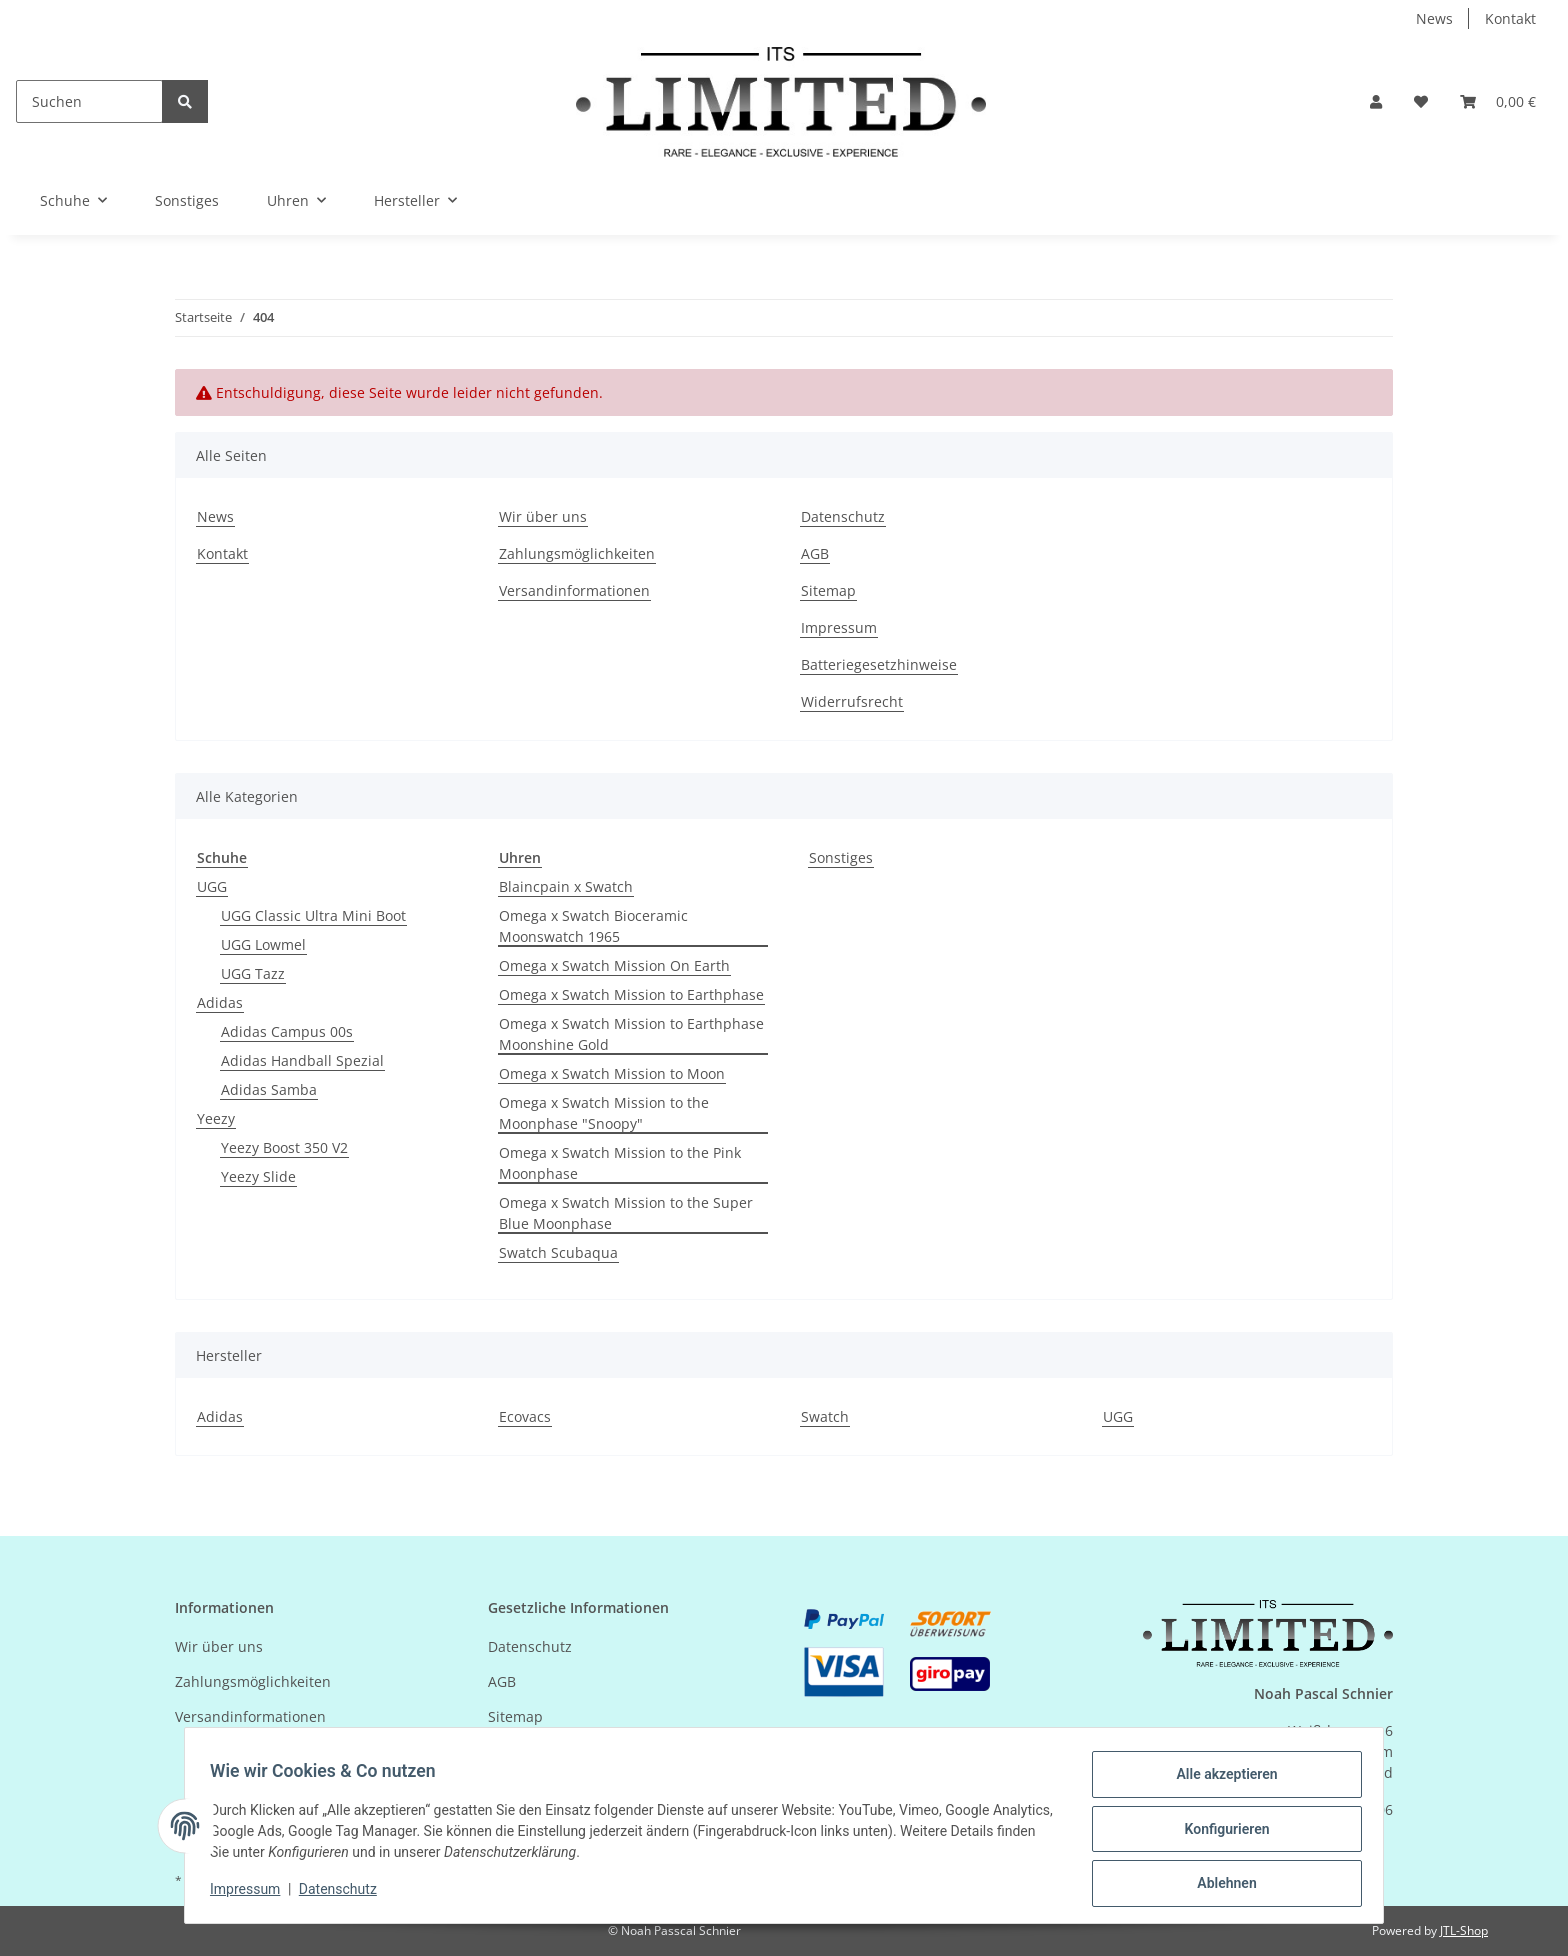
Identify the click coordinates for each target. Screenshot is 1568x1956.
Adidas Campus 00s (287, 1031)
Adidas (220, 1002)
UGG (212, 886)
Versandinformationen (574, 590)
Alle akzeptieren (1219, 1781)
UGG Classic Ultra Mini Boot (313, 915)
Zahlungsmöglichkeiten (577, 553)
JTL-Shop (1464, 1930)
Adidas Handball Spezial (302, 1060)
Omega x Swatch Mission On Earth (614, 965)
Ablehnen (1219, 1885)
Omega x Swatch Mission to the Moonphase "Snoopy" (604, 1113)
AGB (815, 553)
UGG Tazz (253, 973)
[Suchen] (89, 101)
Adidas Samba (269, 1089)
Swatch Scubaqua (558, 1252)
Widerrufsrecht (852, 701)
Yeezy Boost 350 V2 (284, 1147)
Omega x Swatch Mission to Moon (612, 1073)
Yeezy (216, 1118)
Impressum (839, 627)
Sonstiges (841, 857)
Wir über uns (543, 516)
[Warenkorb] (1498, 101)
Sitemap (828, 590)
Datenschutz (843, 516)
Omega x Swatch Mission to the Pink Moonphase (620, 1163)
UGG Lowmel (263, 944)
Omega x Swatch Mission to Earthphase (631, 994)
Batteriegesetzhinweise (879, 664)
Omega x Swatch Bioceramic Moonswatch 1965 (593, 926)
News (1434, 18)
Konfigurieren (1219, 1833)
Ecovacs (525, 1416)
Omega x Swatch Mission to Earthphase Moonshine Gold (631, 1034)
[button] (1376, 101)
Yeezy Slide (258, 1176)
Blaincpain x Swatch (566, 886)
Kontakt (1510, 18)
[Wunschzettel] (1421, 101)
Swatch (825, 1416)
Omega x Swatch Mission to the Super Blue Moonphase (626, 1213)
